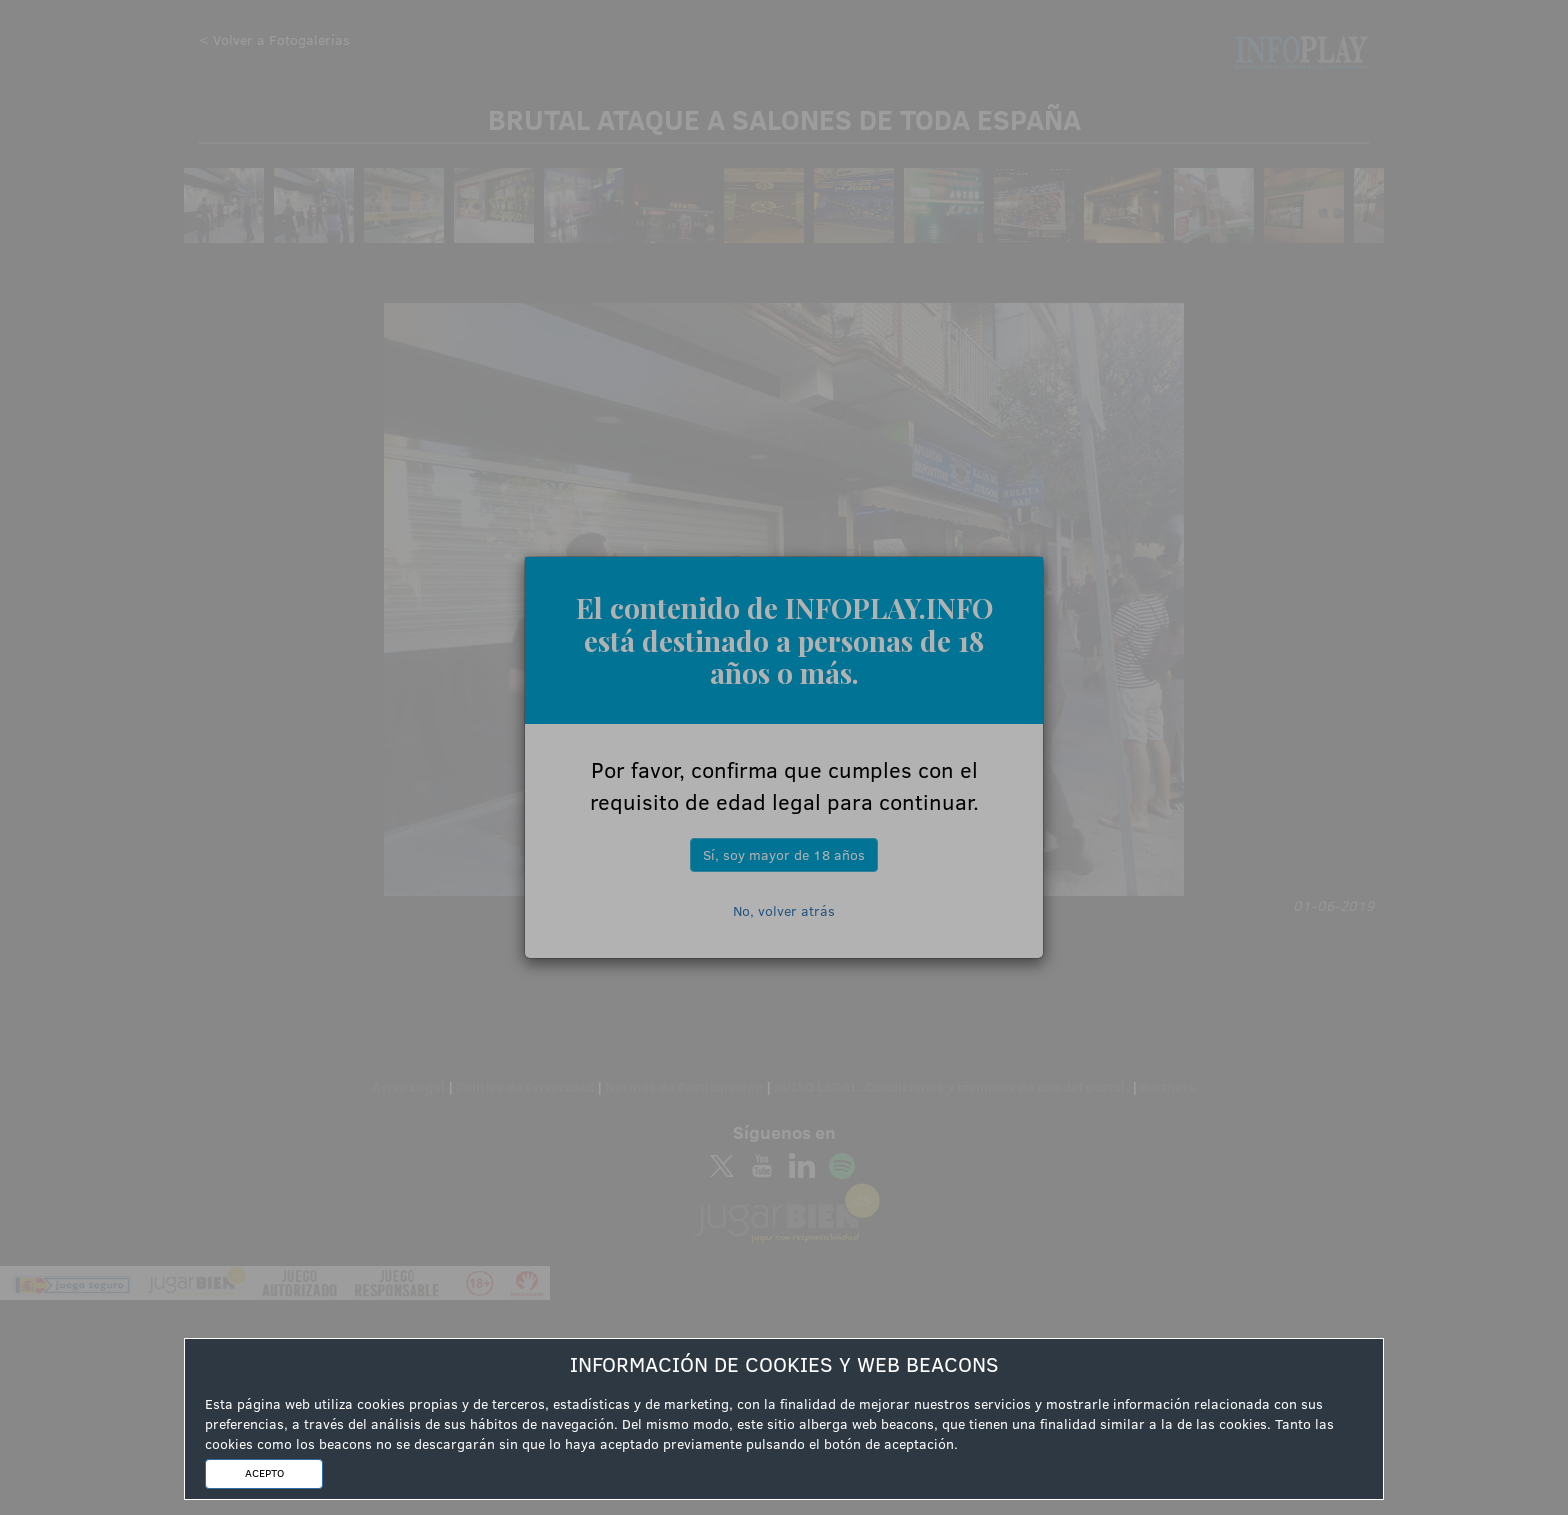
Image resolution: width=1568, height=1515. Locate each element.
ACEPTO (264, 1473)
